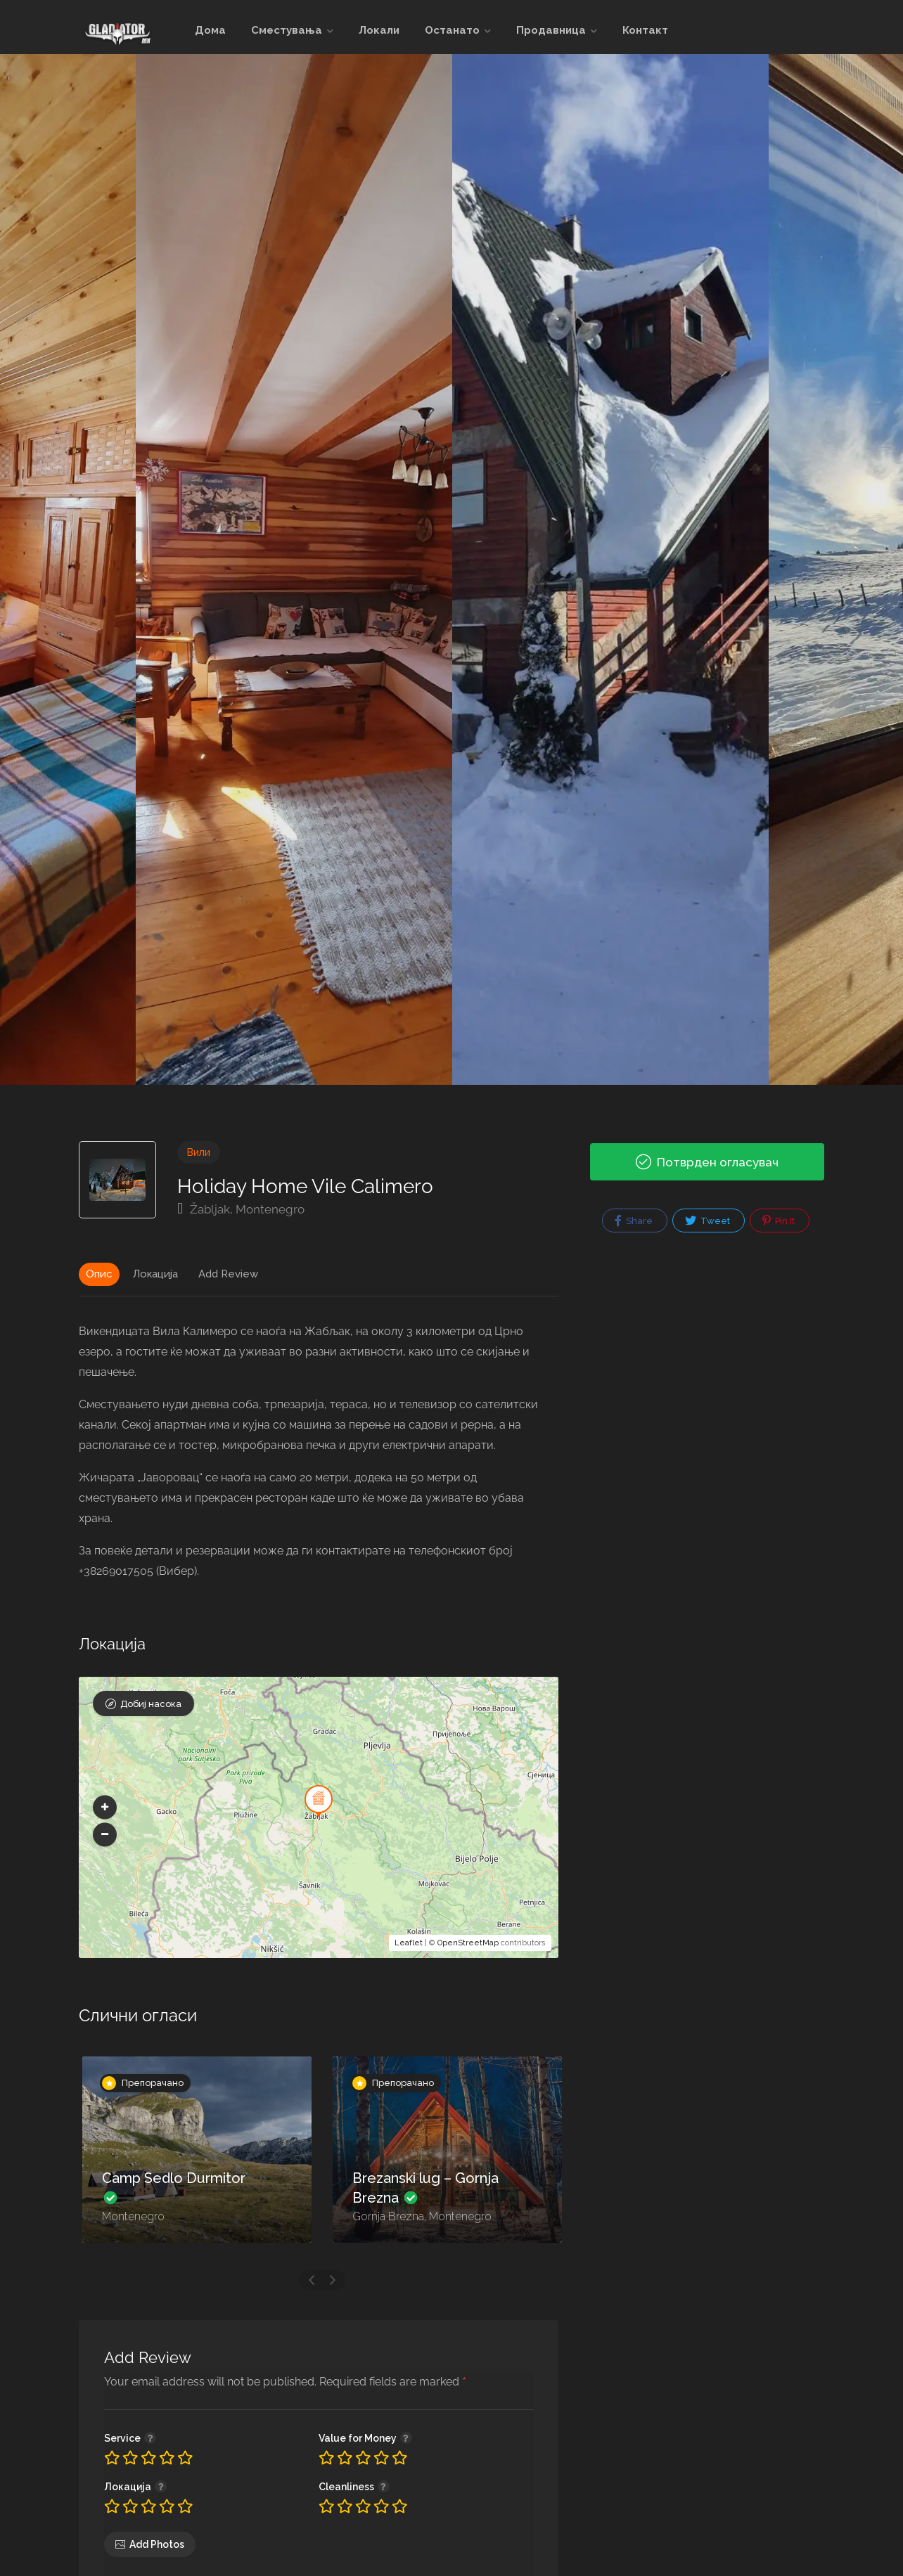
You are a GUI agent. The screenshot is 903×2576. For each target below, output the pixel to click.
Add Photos (156, 2544)
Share (634, 1220)
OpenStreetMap (468, 1942)
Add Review (228, 1274)
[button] (105, 1807)
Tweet (707, 1220)
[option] (610, 569)
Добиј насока (150, 1704)
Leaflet (409, 1942)
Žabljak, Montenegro (241, 1209)
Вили (198, 1152)
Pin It (778, 1220)
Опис (99, 1274)
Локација (155, 1274)
